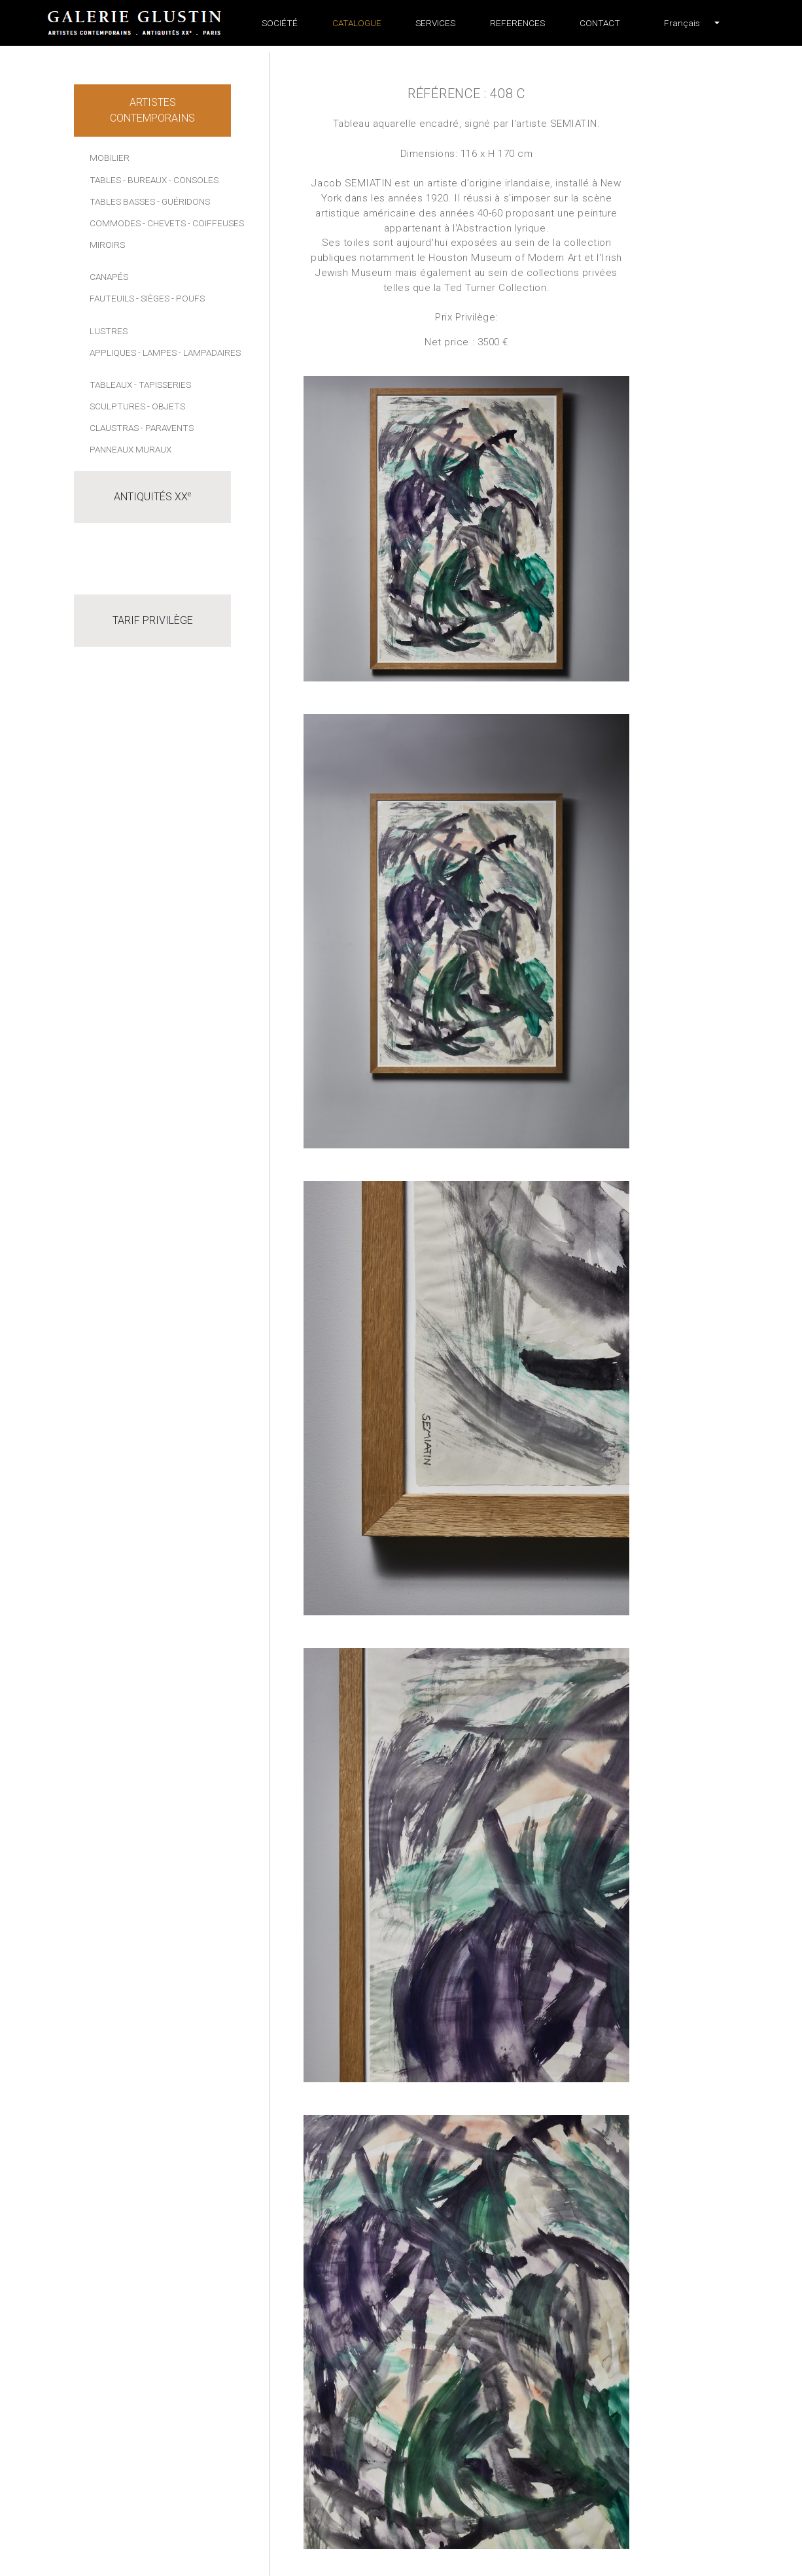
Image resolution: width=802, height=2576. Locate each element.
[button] (682, 23)
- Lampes (157, 352)
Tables (105, 180)
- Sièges (152, 298)
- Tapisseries (162, 384)
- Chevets (164, 223)
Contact (600, 23)
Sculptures (117, 406)
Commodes (115, 223)
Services (435, 23)
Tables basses (122, 201)
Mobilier (110, 157)
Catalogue (356, 23)
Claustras (114, 427)
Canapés (109, 276)
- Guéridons (183, 201)
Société (280, 23)
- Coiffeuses (216, 223)
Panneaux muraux (130, 449)
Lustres (109, 331)
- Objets (166, 406)
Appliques (113, 352)
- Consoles (193, 180)
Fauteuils (112, 298)
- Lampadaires (210, 352)
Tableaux (111, 384)
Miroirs (107, 244)
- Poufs (188, 298)
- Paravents (167, 427)
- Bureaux (145, 180)
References (517, 23)
